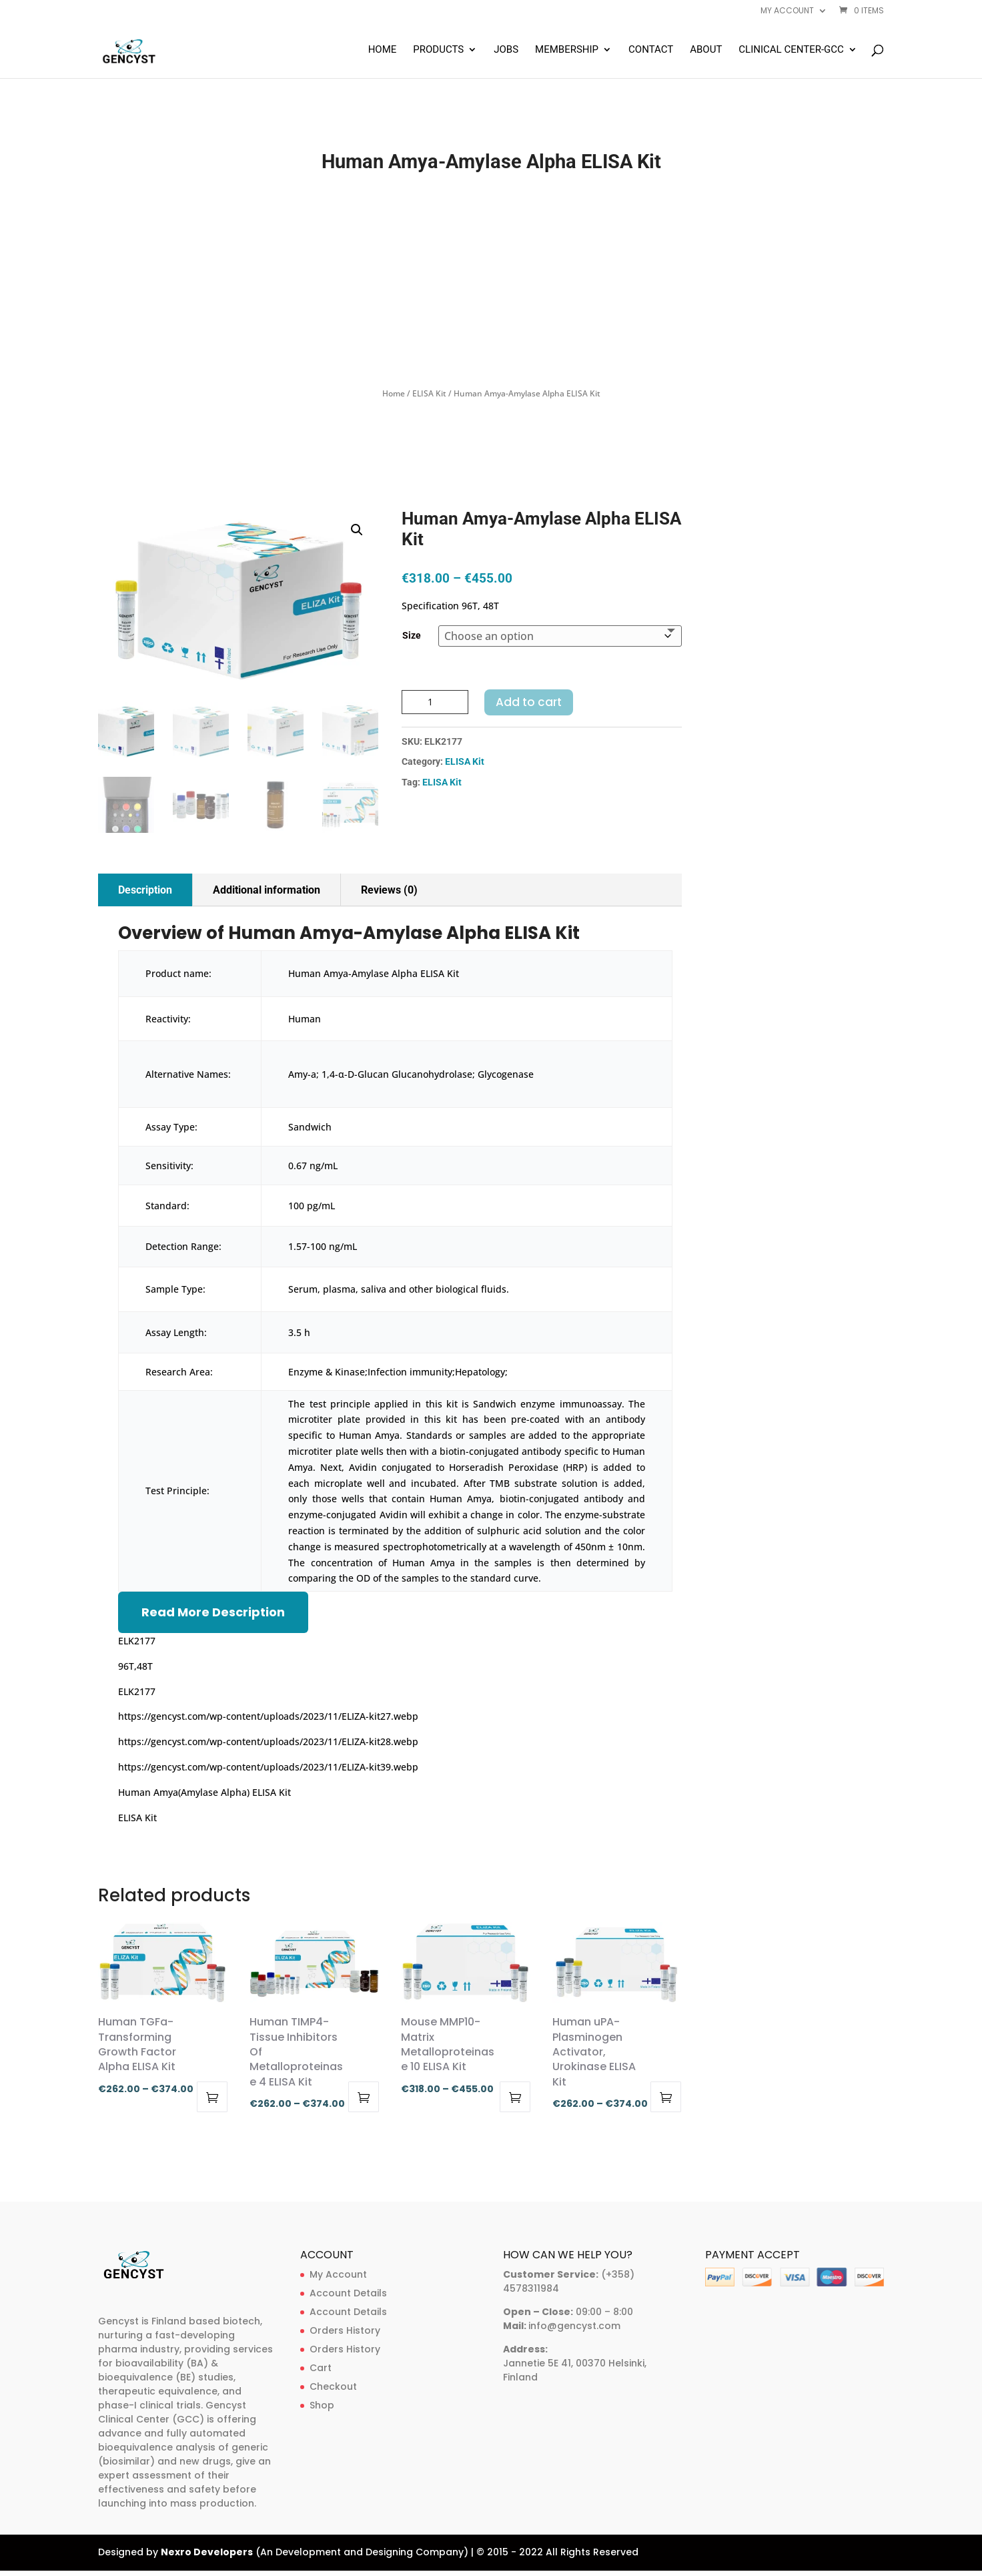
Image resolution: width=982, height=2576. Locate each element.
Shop (322, 2405)
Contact (650, 50)
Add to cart (529, 702)
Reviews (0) (389, 890)
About (706, 50)
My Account (338, 2274)
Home (382, 50)
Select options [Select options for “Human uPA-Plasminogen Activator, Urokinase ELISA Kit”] (665, 2096)
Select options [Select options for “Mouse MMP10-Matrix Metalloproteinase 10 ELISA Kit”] (515, 2096)
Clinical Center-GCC (791, 50)
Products (438, 50)
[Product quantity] (435, 702)
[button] (357, 530)
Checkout (333, 2386)
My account (787, 11)
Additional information (266, 890)
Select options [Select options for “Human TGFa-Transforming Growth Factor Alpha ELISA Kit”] (212, 2096)
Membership (566, 50)
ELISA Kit (429, 393)
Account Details (348, 2293)
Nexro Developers (207, 2552)
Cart (321, 2367)
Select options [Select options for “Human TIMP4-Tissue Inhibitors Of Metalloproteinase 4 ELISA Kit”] (363, 2096)
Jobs (506, 50)
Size (411, 635)
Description (145, 890)
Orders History (345, 2330)
